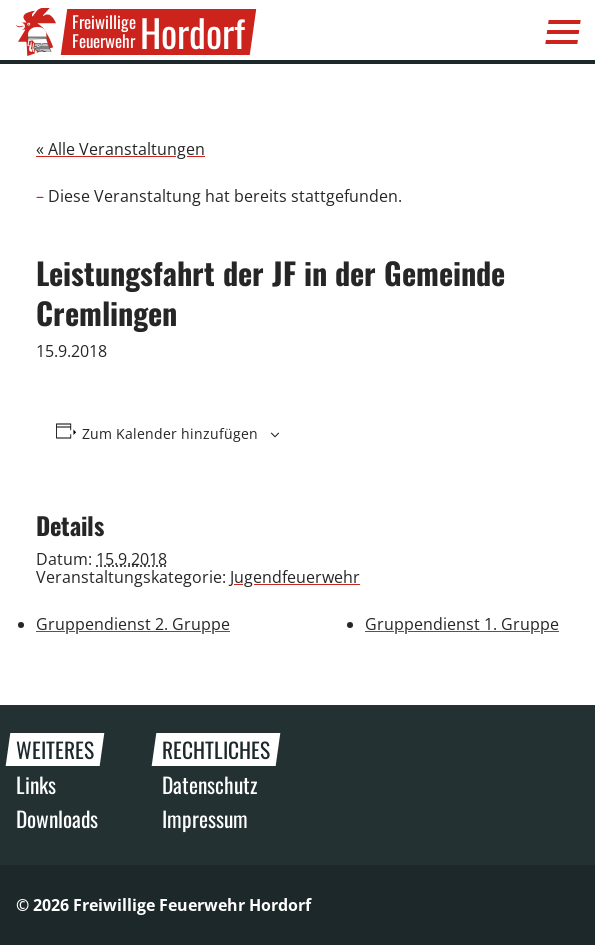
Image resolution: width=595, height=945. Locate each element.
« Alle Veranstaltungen (120, 149)
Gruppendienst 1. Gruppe (462, 624)
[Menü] (563, 32)
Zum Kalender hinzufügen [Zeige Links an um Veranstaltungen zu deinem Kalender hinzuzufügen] (170, 434)
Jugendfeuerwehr (295, 577)
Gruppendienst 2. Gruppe (133, 624)
